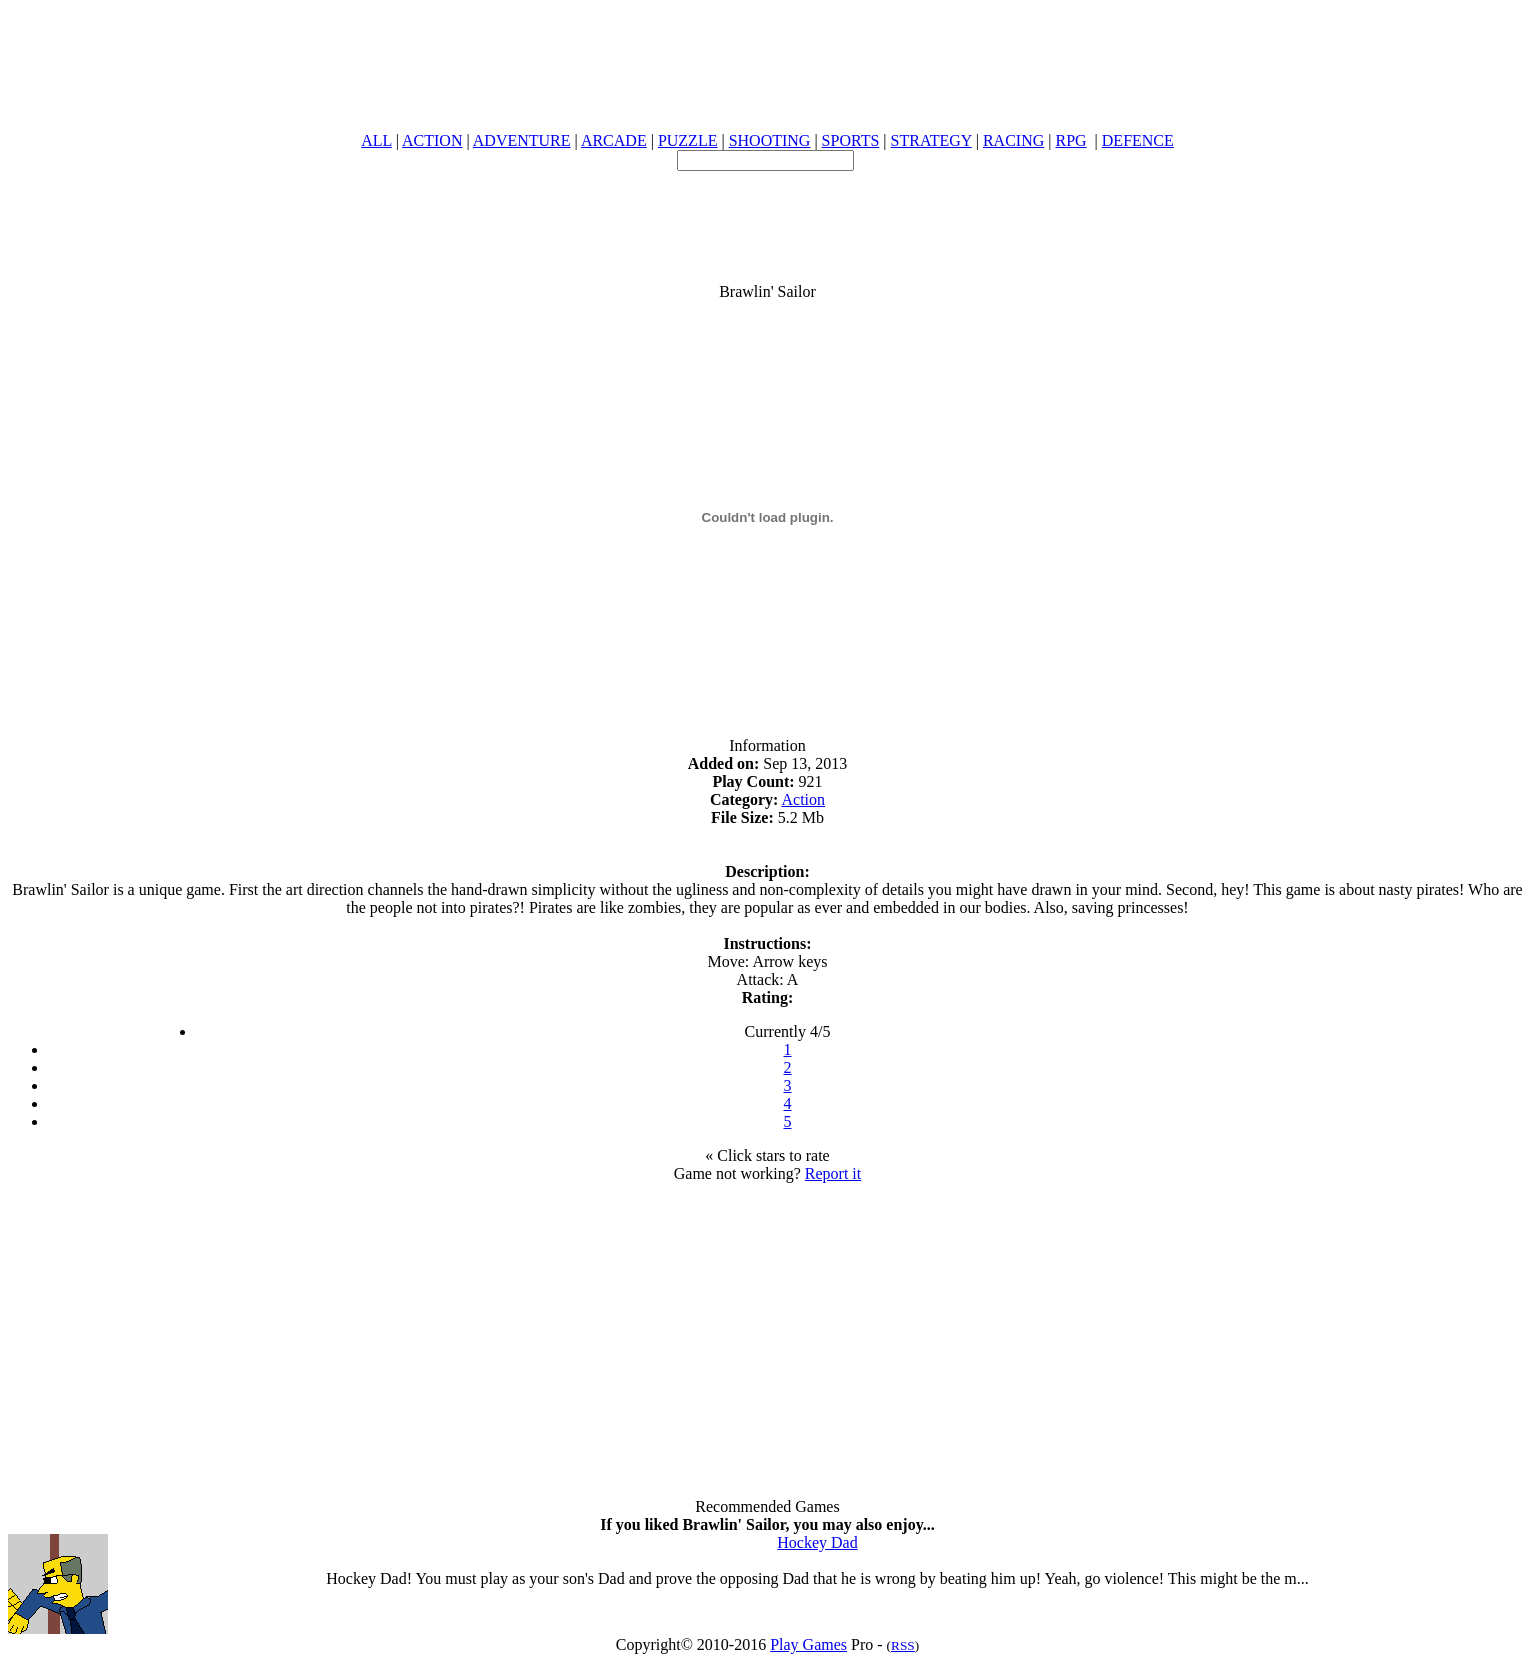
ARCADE (614, 140)
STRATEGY (931, 140)
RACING (1013, 140)
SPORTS (851, 140)
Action (804, 799)
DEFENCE (1138, 140)
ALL (376, 140)
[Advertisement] (768, 216)
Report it (833, 1173)
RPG (1070, 140)
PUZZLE (688, 140)
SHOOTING (770, 140)
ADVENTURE (522, 140)
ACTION (432, 140)
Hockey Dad (817, 1542)
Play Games (808, 1644)
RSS (903, 1645)
